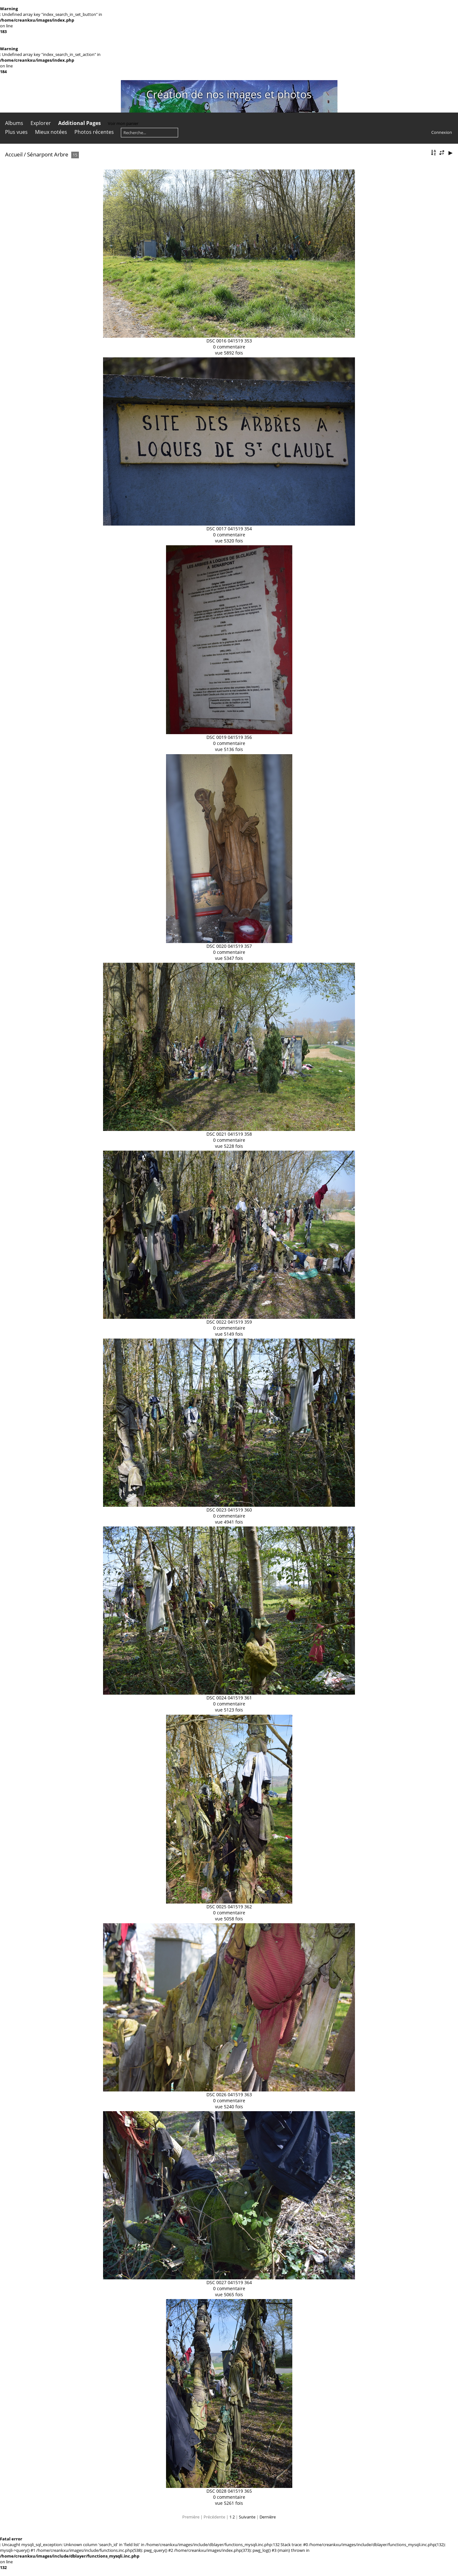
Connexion (441, 132)
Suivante (247, 2517)
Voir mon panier (123, 123)
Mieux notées (51, 131)
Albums (14, 123)
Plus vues (16, 131)
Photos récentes (94, 131)
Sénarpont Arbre (47, 154)
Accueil (14, 154)
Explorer (41, 123)
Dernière (268, 2517)
